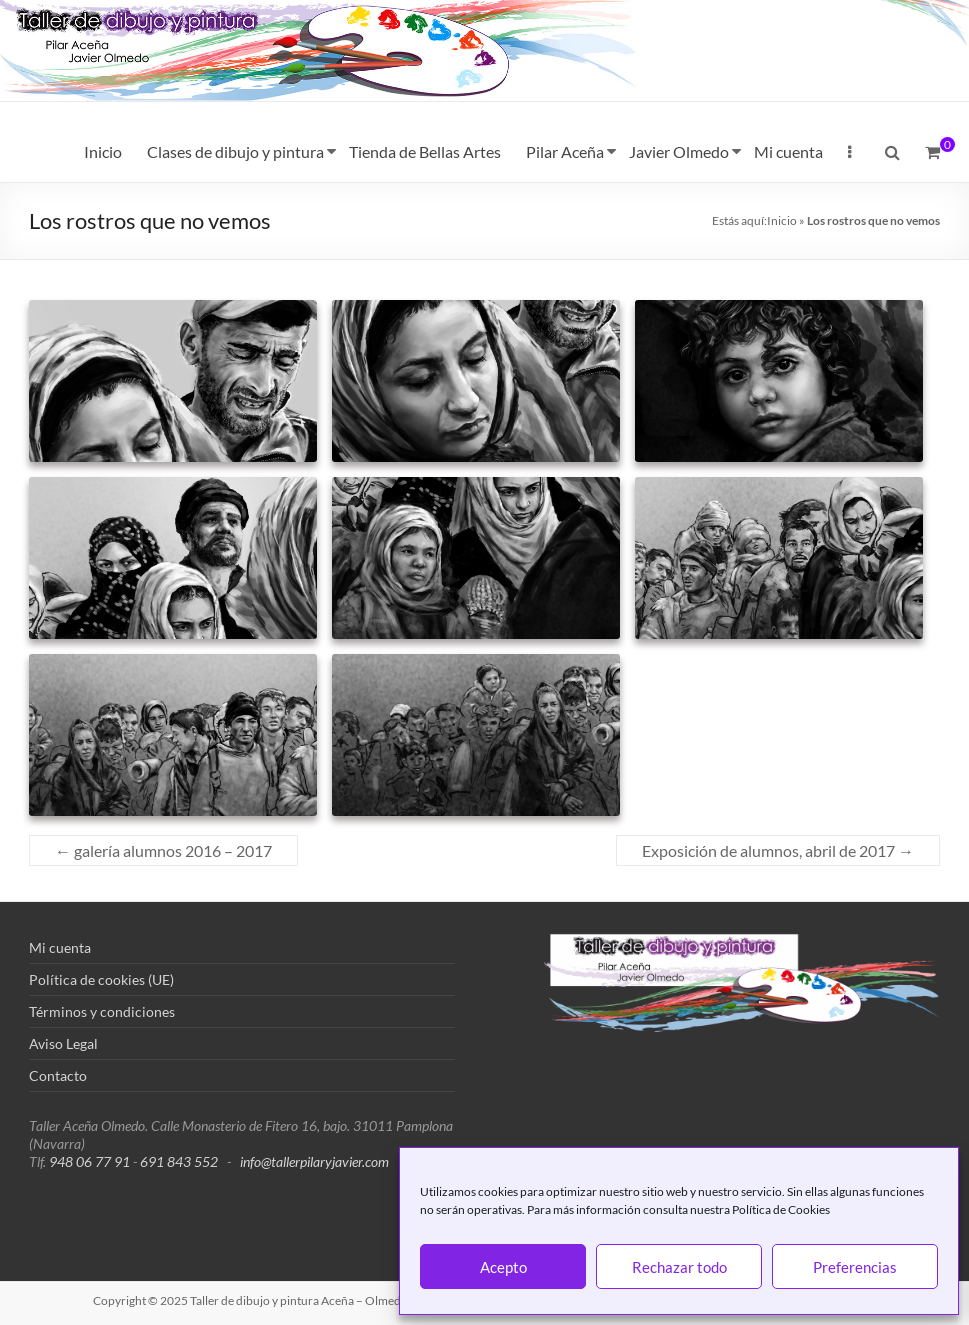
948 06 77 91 (89, 1161)
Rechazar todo (679, 1267)
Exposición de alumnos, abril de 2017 (778, 850)
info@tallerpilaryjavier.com (314, 1161)
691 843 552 (179, 1161)
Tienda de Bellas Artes (425, 151)
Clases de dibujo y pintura (235, 151)
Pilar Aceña (565, 151)
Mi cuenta (788, 151)
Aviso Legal (63, 1043)
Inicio (103, 151)
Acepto (503, 1267)
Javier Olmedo (679, 151)
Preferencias (855, 1267)
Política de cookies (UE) (101, 979)
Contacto (58, 1075)
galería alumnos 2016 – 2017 (163, 850)
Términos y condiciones (102, 1011)
